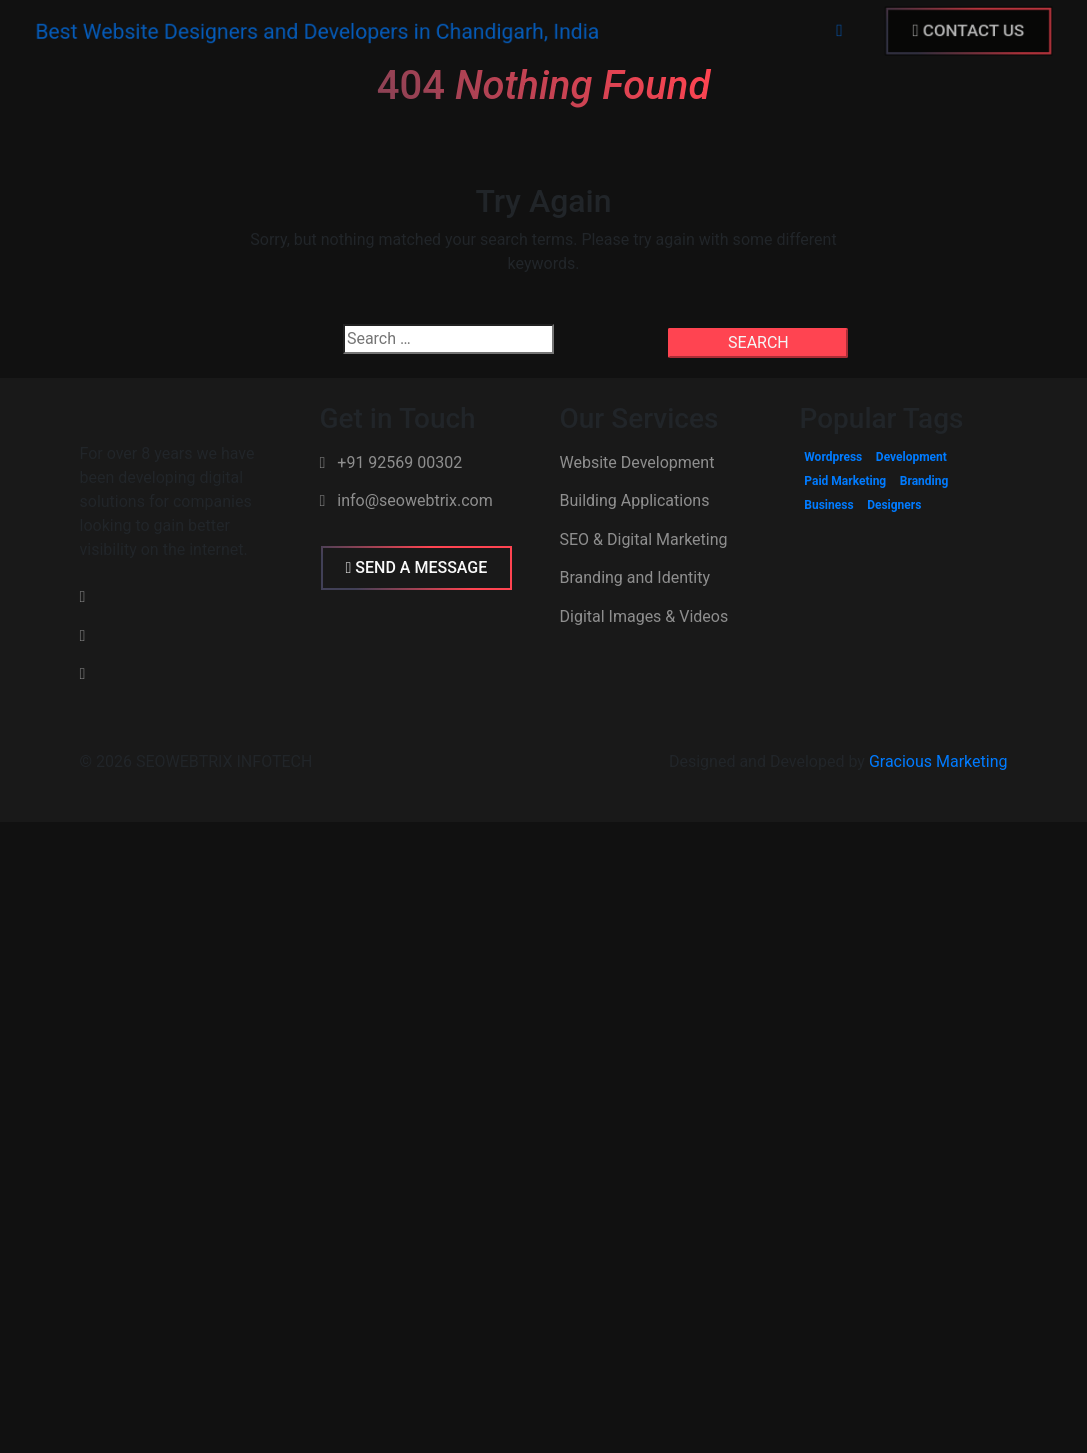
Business (828, 505)
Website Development (637, 462)
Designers (894, 505)
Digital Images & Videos (644, 616)
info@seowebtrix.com (406, 500)
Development (911, 457)
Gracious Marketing (938, 761)
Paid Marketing (845, 481)
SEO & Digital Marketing (644, 539)
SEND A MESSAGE (417, 567)
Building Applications (635, 500)
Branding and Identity (635, 577)
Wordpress (833, 457)
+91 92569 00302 (391, 462)
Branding (924, 481)
